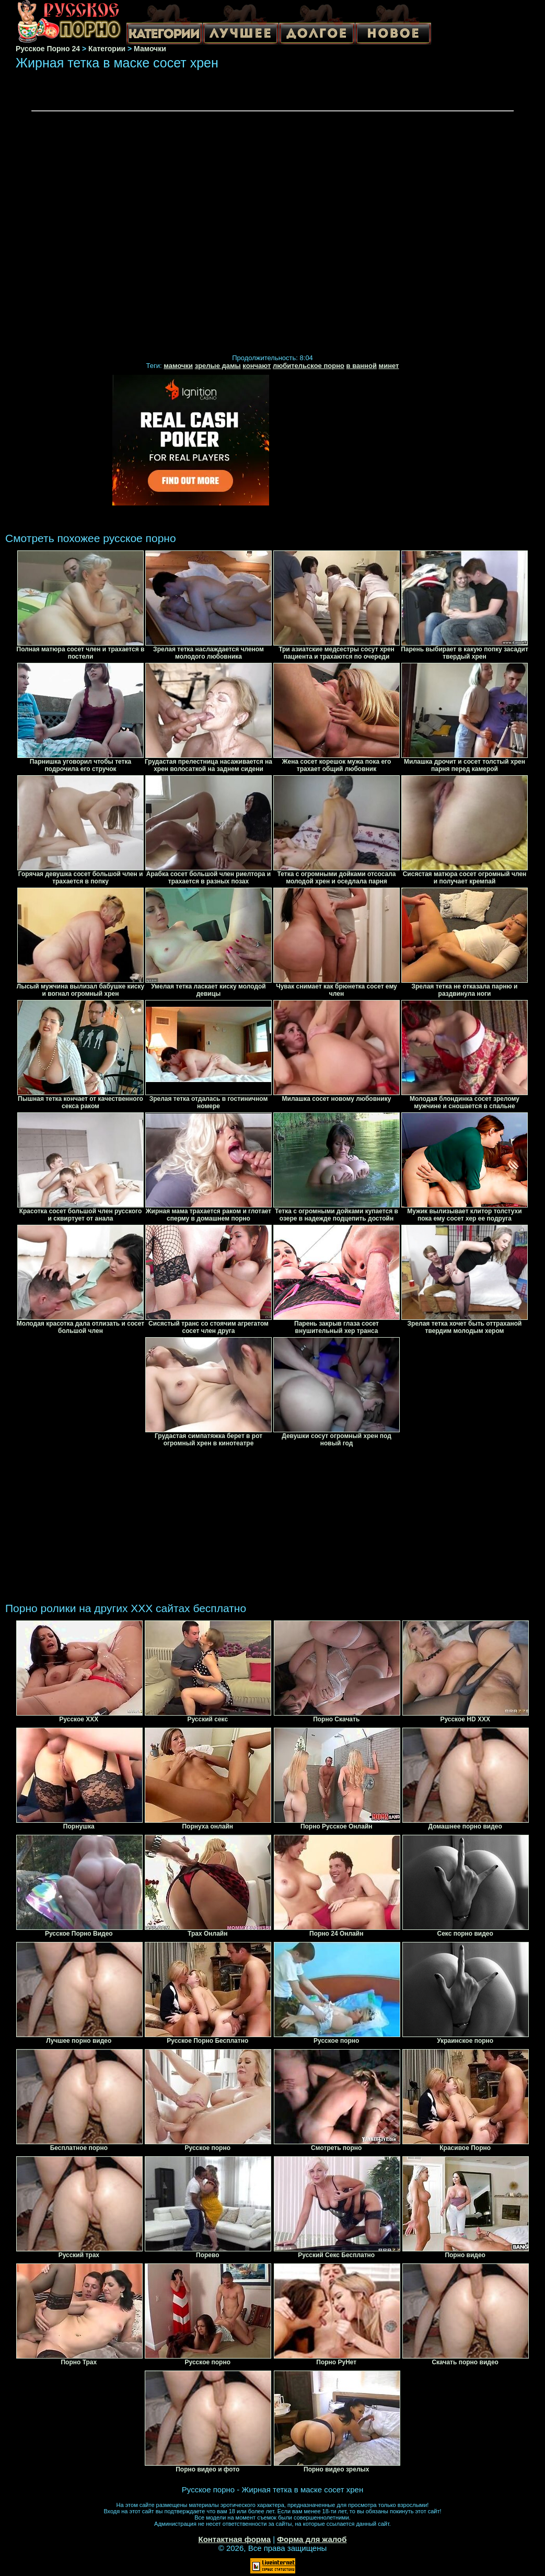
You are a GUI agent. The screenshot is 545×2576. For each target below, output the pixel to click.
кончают (256, 366)
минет (389, 366)
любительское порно (308, 366)
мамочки (178, 366)
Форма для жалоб (311, 2539)
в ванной (361, 366)
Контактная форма (234, 2539)
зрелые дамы (218, 366)
